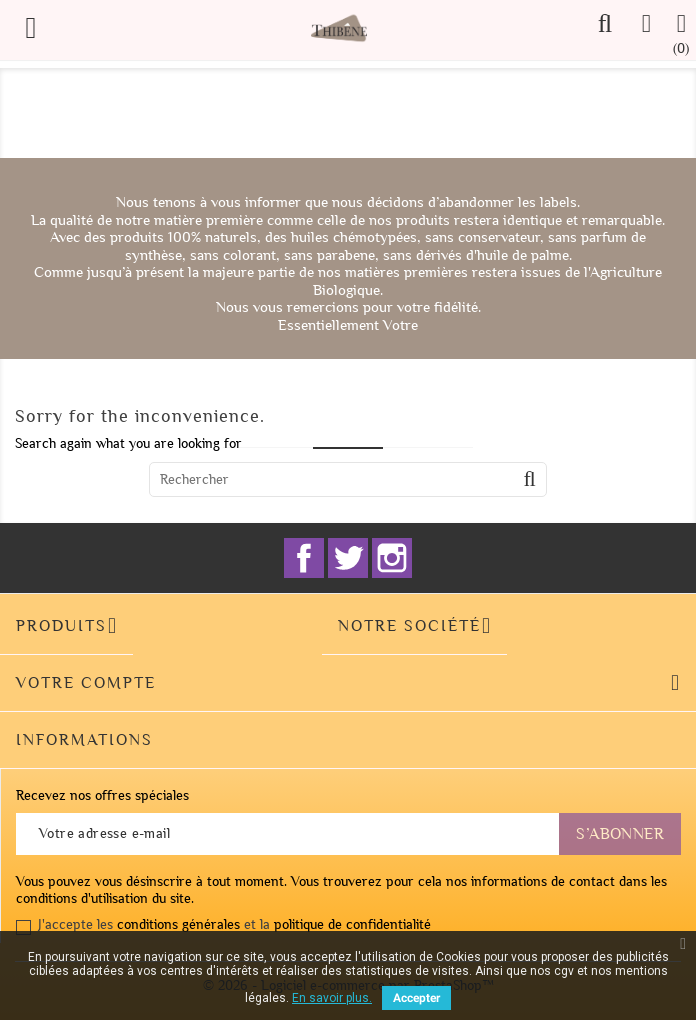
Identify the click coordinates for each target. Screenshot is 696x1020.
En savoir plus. (332, 998)
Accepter (416, 998)
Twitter (348, 558)
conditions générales (178, 924)
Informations (84, 740)
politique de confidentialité (352, 924)
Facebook (304, 558)
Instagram (392, 558)
